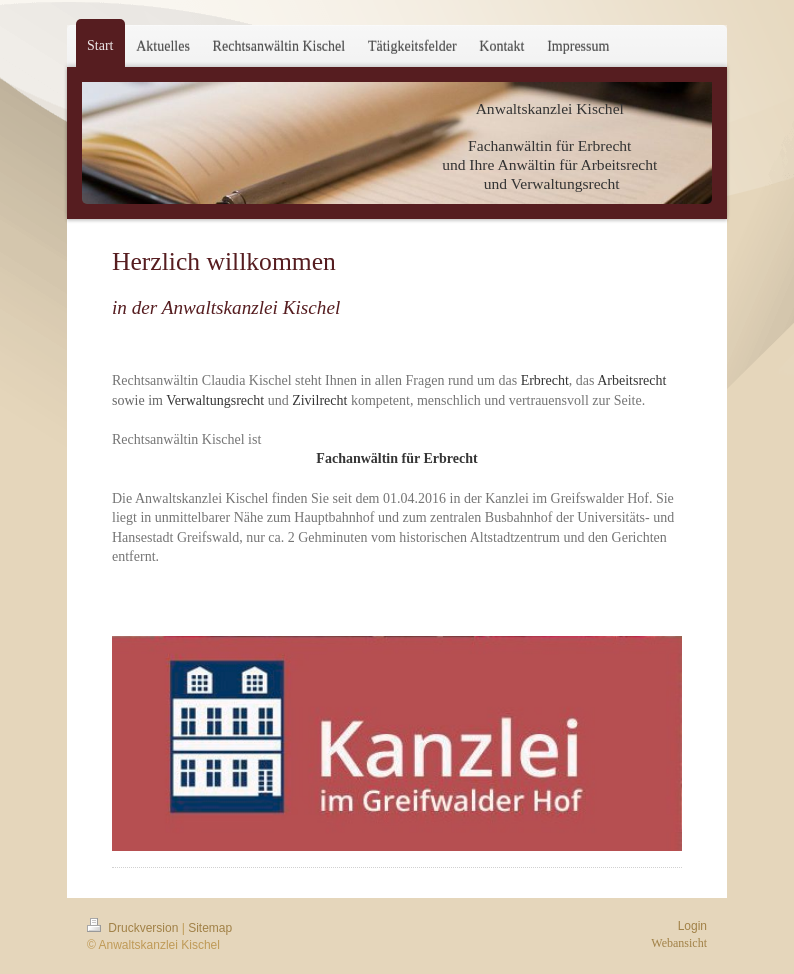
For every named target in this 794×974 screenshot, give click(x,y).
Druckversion (134, 928)
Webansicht (679, 943)
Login (692, 926)
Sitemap (210, 928)
